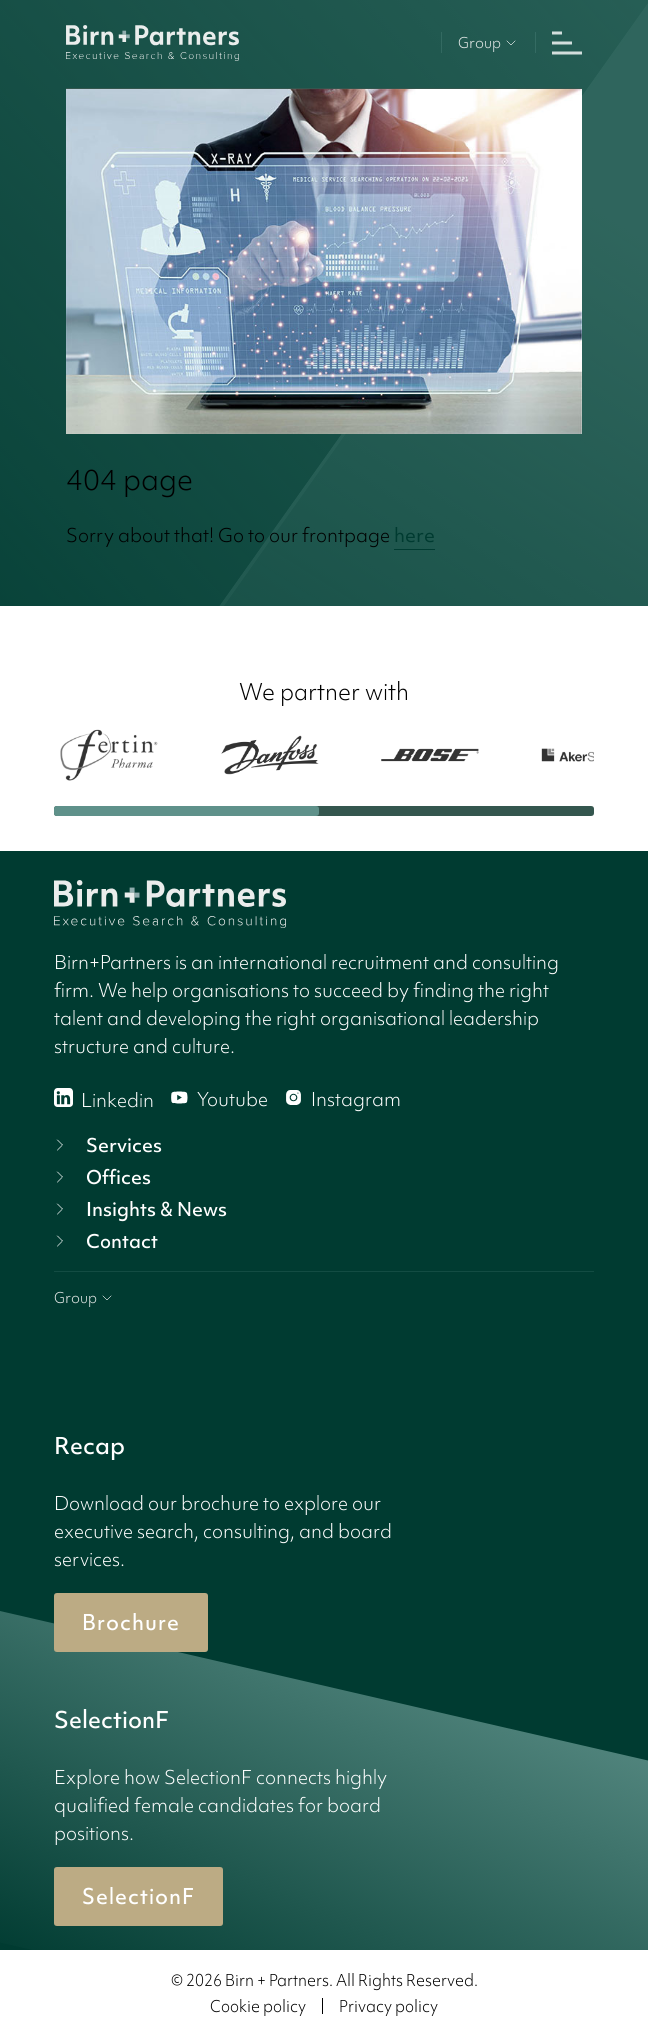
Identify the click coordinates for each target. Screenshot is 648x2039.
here (414, 535)
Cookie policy (258, 2006)
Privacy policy (388, 2006)
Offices (100, 1177)
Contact (104, 1241)
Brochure (131, 1622)
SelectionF (138, 1896)
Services (106, 1145)
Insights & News (138, 1209)
